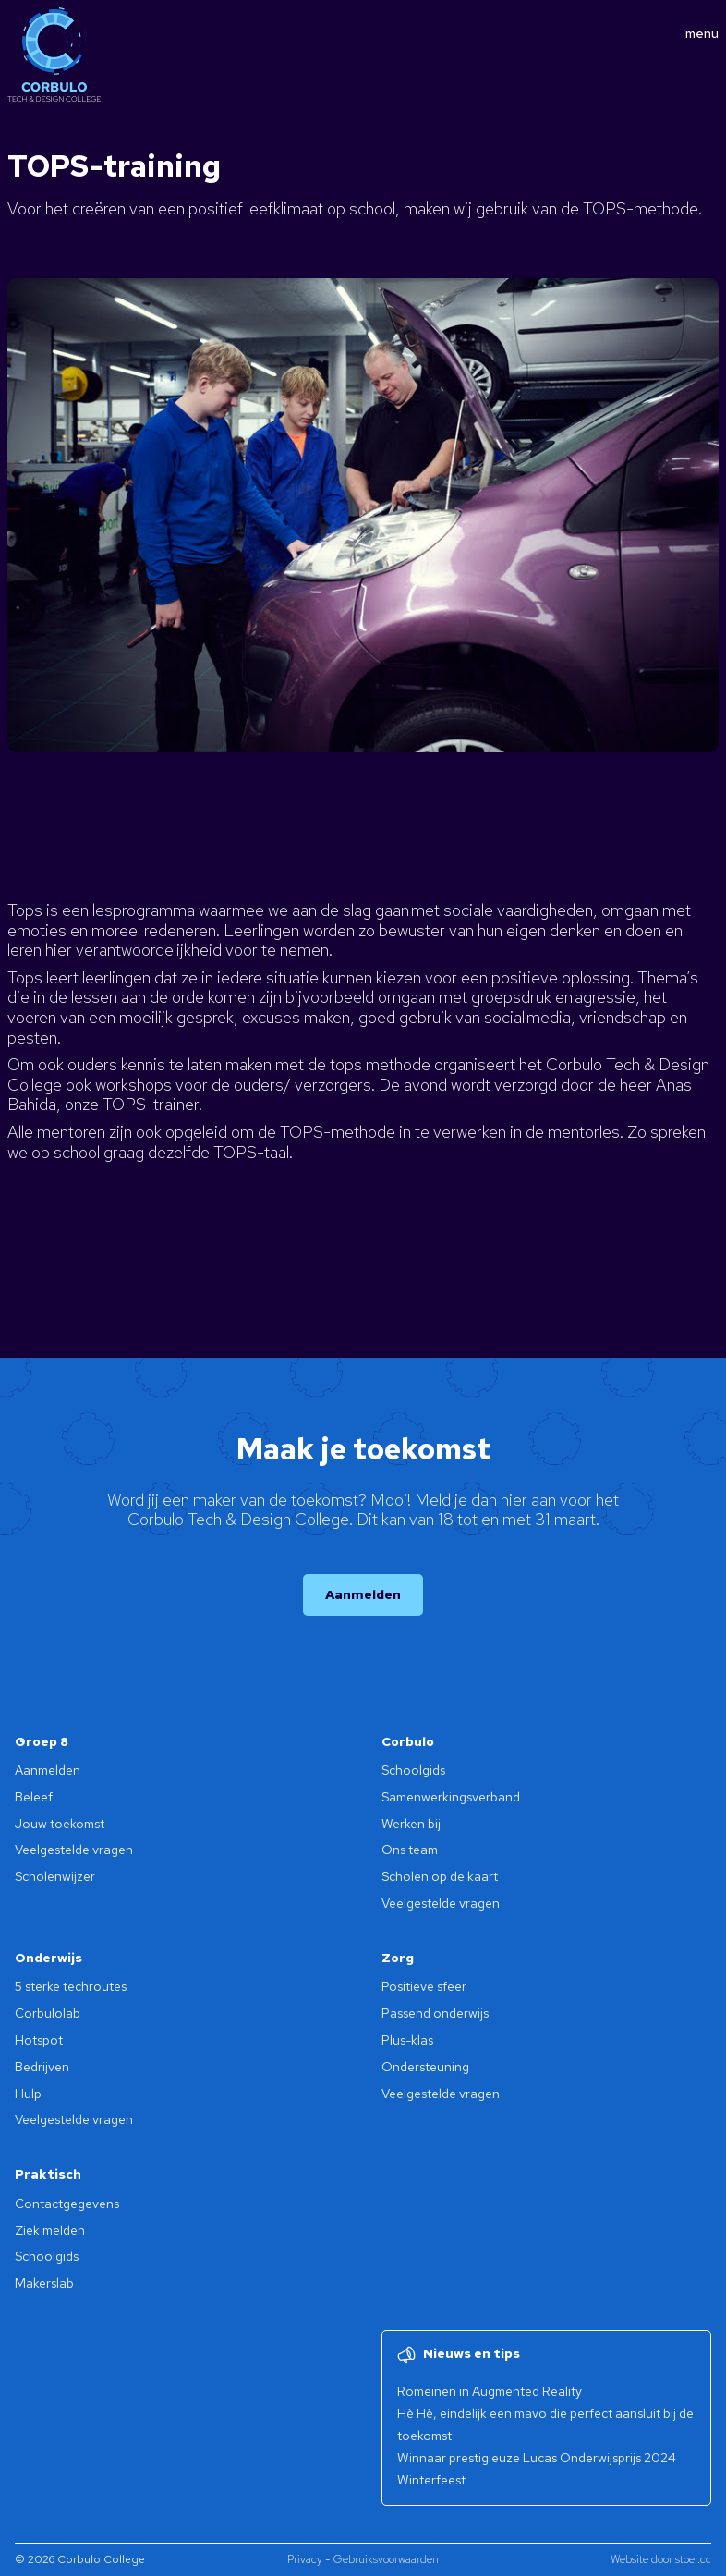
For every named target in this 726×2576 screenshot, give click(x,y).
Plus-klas (407, 2040)
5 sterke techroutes (71, 1986)
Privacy (304, 2559)
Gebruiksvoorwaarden (386, 2559)
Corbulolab (47, 2013)
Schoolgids (413, 1770)
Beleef (34, 1797)
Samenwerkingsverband (450, 1797)
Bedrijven (42, 2066)
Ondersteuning (425, 2066)
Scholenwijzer (55, 1876)
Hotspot (39, 2040)
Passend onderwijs (435, 2013)
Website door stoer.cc (661, 2559)
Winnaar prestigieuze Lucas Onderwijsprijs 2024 (536, 2457)
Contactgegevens (67, 2203)
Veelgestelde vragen (74, 1849)
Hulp (28, 2093)
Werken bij (411, 1823)
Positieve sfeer (423, 1986)
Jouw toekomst (59, 1823)
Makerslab (44, 2283)
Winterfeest (431, 2480)
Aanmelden (363, 1594)
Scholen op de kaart (439, 1876)
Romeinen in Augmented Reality (489, 2391)
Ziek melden (50, 2230)
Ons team (409, 1849)
